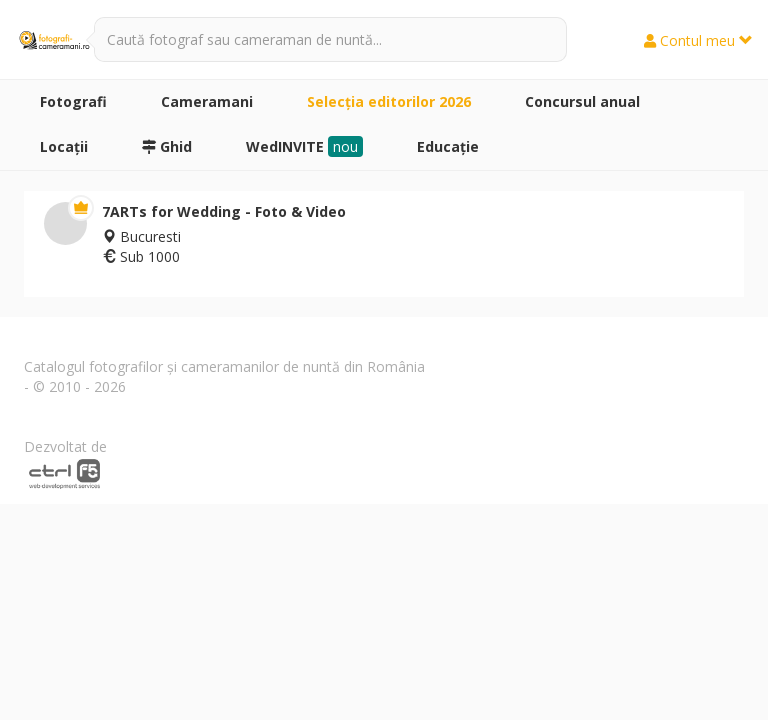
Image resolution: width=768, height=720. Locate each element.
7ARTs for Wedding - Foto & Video (224, 211)
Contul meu (698, 40)
